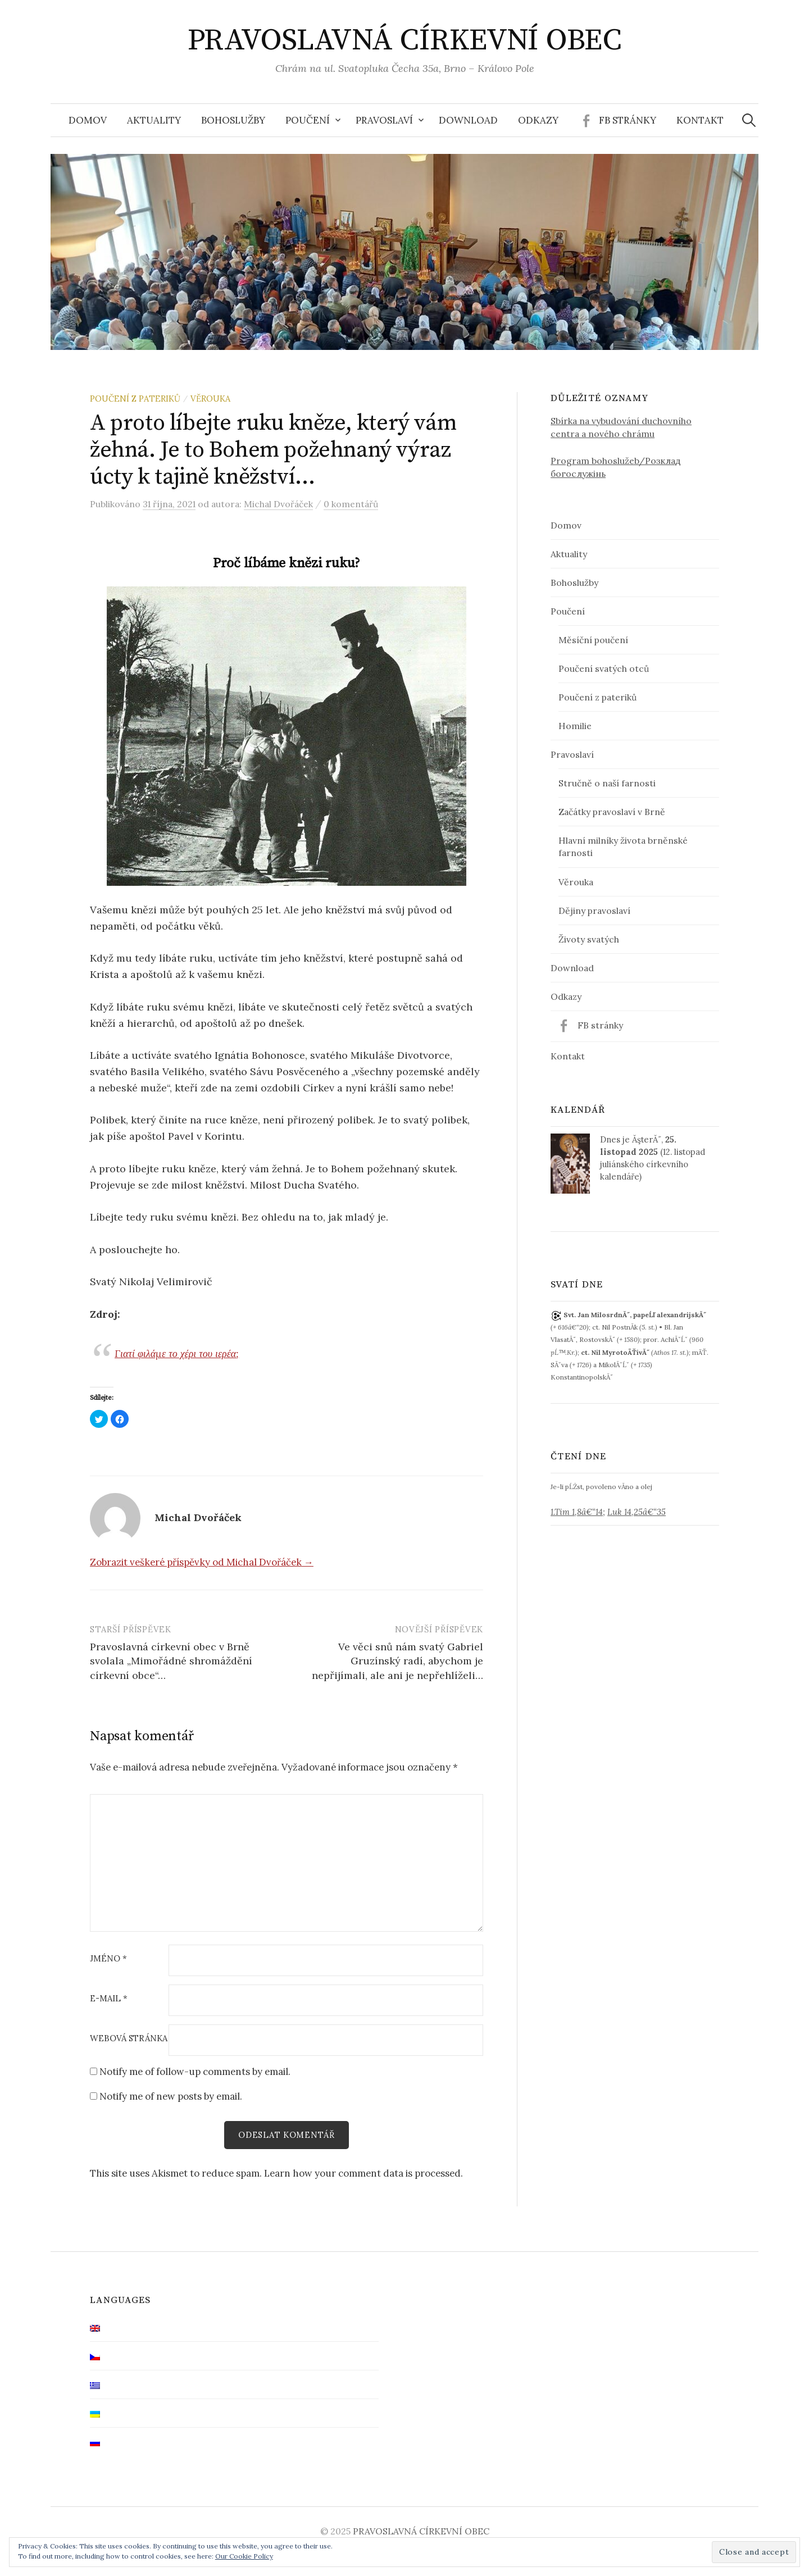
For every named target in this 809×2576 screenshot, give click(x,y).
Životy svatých (588, 939)
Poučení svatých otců (603, 668)
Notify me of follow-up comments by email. (194, 2071)
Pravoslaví (384, 120)
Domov (88, 120)
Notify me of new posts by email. (170, 2096)
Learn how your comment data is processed (362, 2173)
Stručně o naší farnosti (607, 783)
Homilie (575, 725)
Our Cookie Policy (244, 2556)
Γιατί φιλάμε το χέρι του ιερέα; (177, 1353)
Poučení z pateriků (135, 398)
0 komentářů (351, 503)
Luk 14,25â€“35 (636, 1512)
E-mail (109, 1999)
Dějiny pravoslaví (594, 910)
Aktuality (154, 120)
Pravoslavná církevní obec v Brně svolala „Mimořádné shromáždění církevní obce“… (171, 1660)
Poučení (307, 120)
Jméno (108, 1959)
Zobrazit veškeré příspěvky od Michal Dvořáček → (201, 1562)
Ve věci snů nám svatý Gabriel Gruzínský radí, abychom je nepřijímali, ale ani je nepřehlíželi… (397, 1660)
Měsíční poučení (593, 639)
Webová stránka (128, 2039)
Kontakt (700, 120)
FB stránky (627, 120)
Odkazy (538, 120)
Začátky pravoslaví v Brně (611, 811)
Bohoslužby (233, 120)
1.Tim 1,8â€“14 (577, 1512)
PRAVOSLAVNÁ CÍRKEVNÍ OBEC (405, 40)
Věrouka (210, 398)
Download (468, 120)
